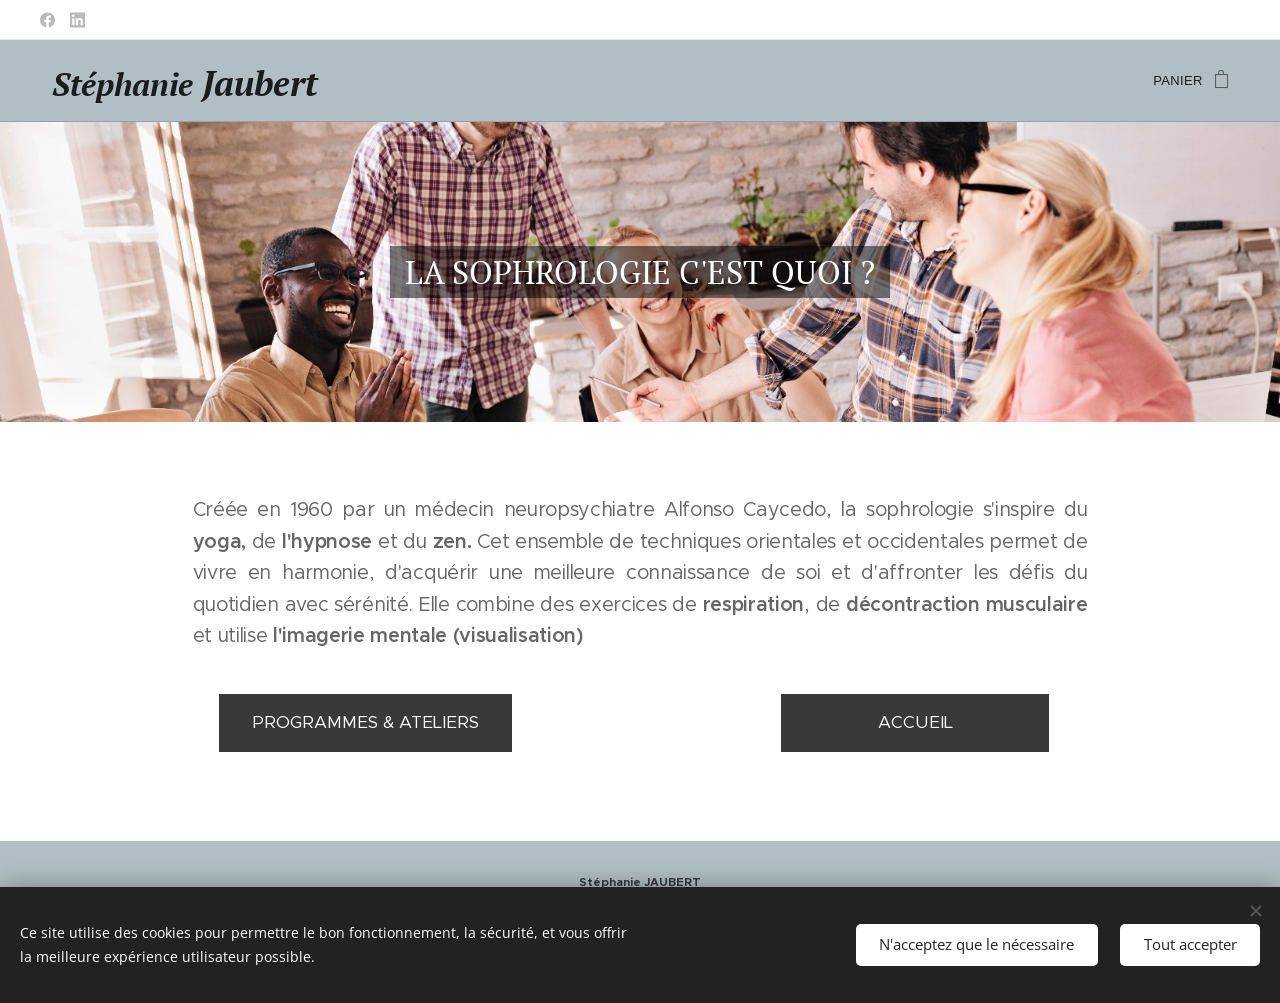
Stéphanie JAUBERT (640, 882)
